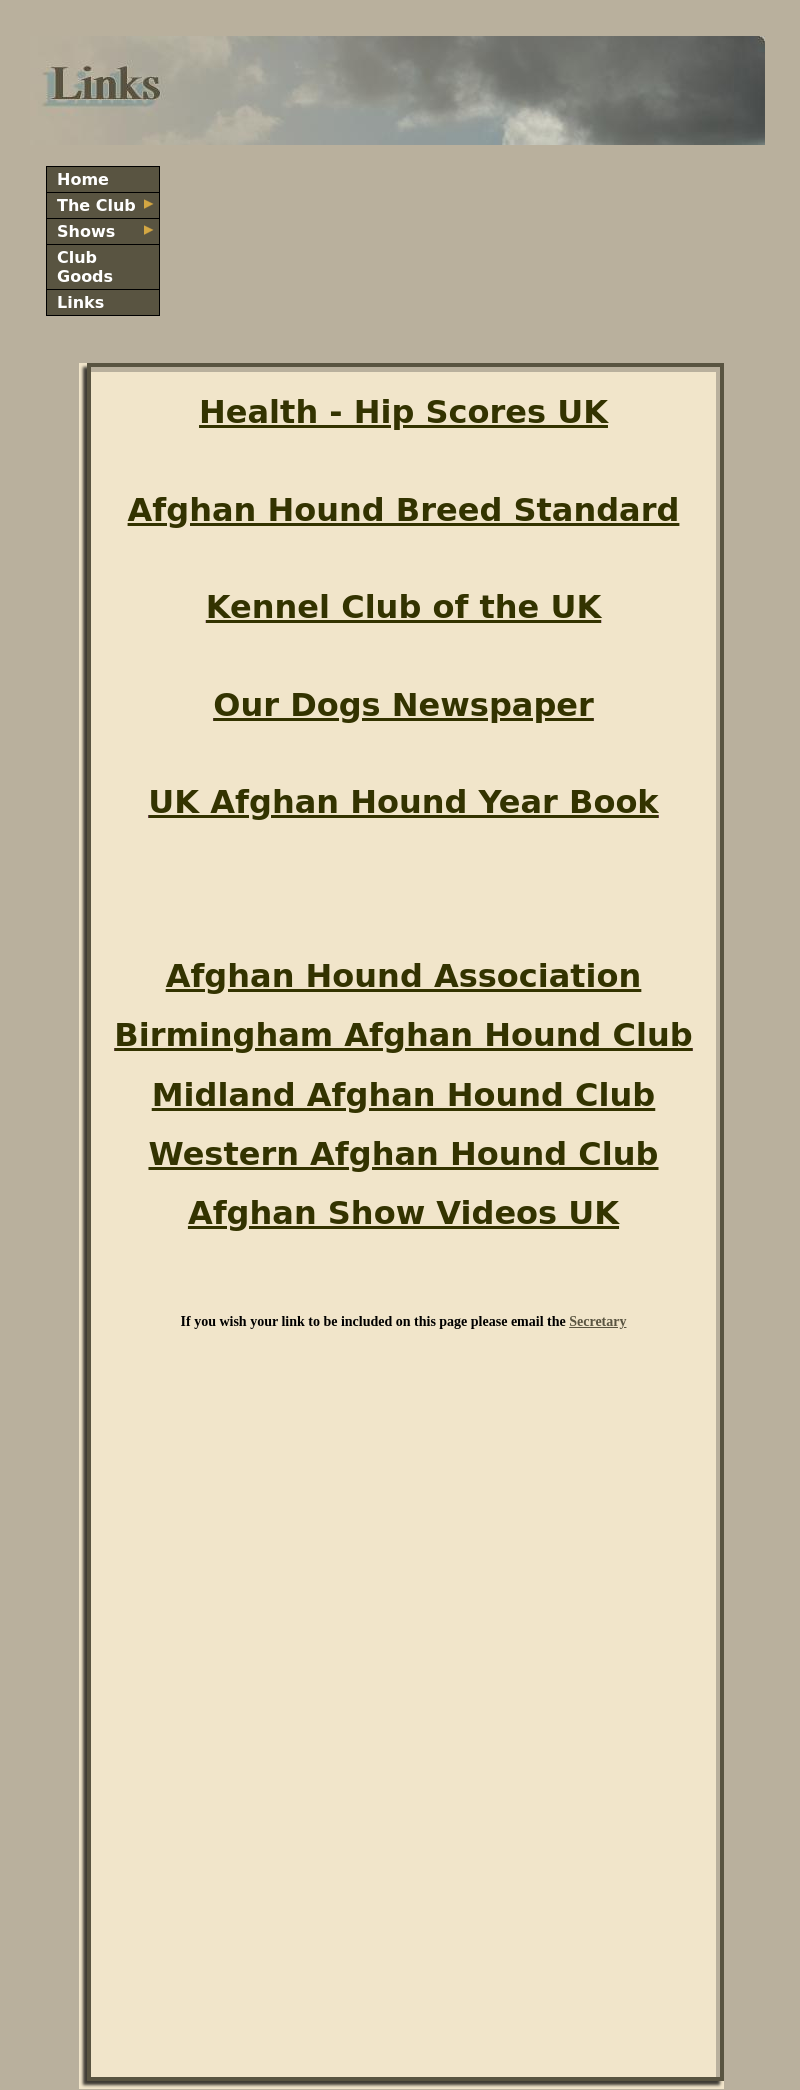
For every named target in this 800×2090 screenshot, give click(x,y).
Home (83, 179)
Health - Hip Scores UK (403, 412)
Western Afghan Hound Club (403, 1154)
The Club (105, 205)
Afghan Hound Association (404, 976)
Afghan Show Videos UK (403, 1213)
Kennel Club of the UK (403, 607)
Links (80, 302)
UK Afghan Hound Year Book (403, 802)
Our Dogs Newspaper (403, 705)
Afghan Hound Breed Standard (404, 510)
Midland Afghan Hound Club (404, 1095)
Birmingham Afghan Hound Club (403, 1035)
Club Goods (85, 267)
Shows (105, 231)
